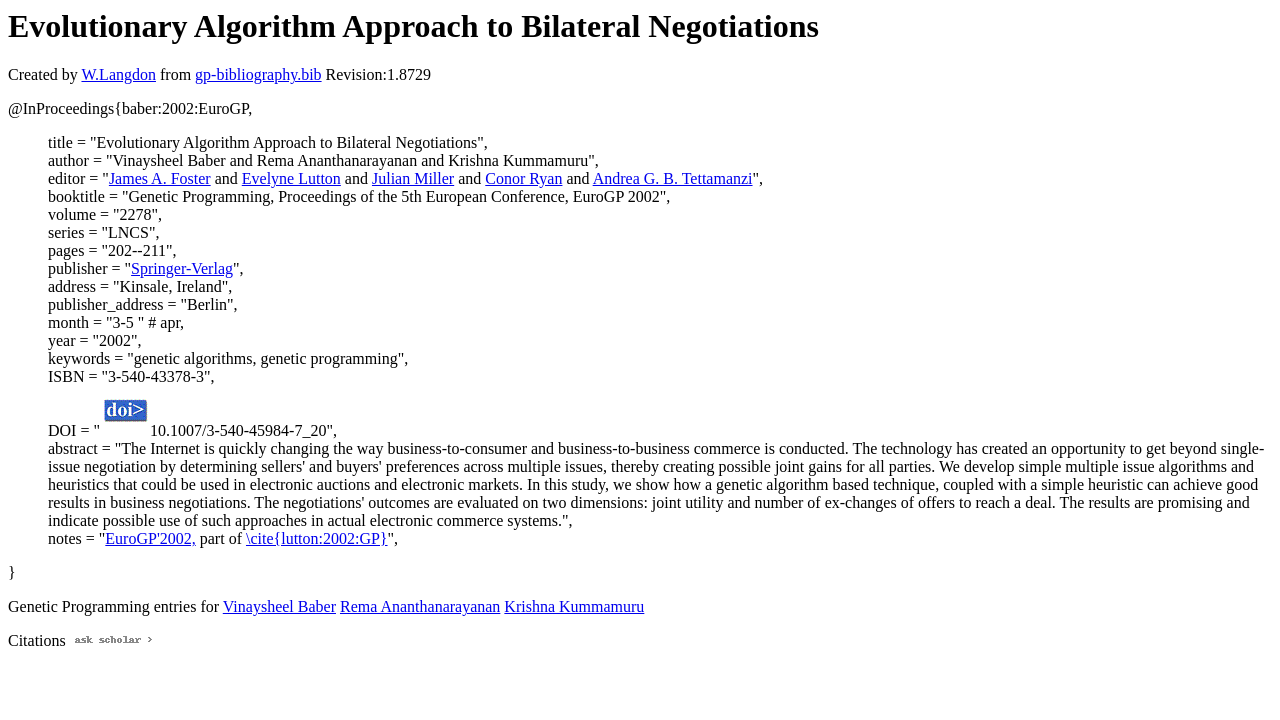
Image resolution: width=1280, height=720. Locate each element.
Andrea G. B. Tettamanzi (673, 178)
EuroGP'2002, (150, 538)
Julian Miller (413, 178)
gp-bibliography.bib (258, 74)
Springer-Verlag (182, 268)
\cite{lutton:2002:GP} (317, 538)
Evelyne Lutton (291, 178)
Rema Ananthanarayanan (420, 606)
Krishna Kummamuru (574, 606)
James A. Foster (160, 178)
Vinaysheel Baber (279, 606)
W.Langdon (118, 74)
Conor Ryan (523, 178)
